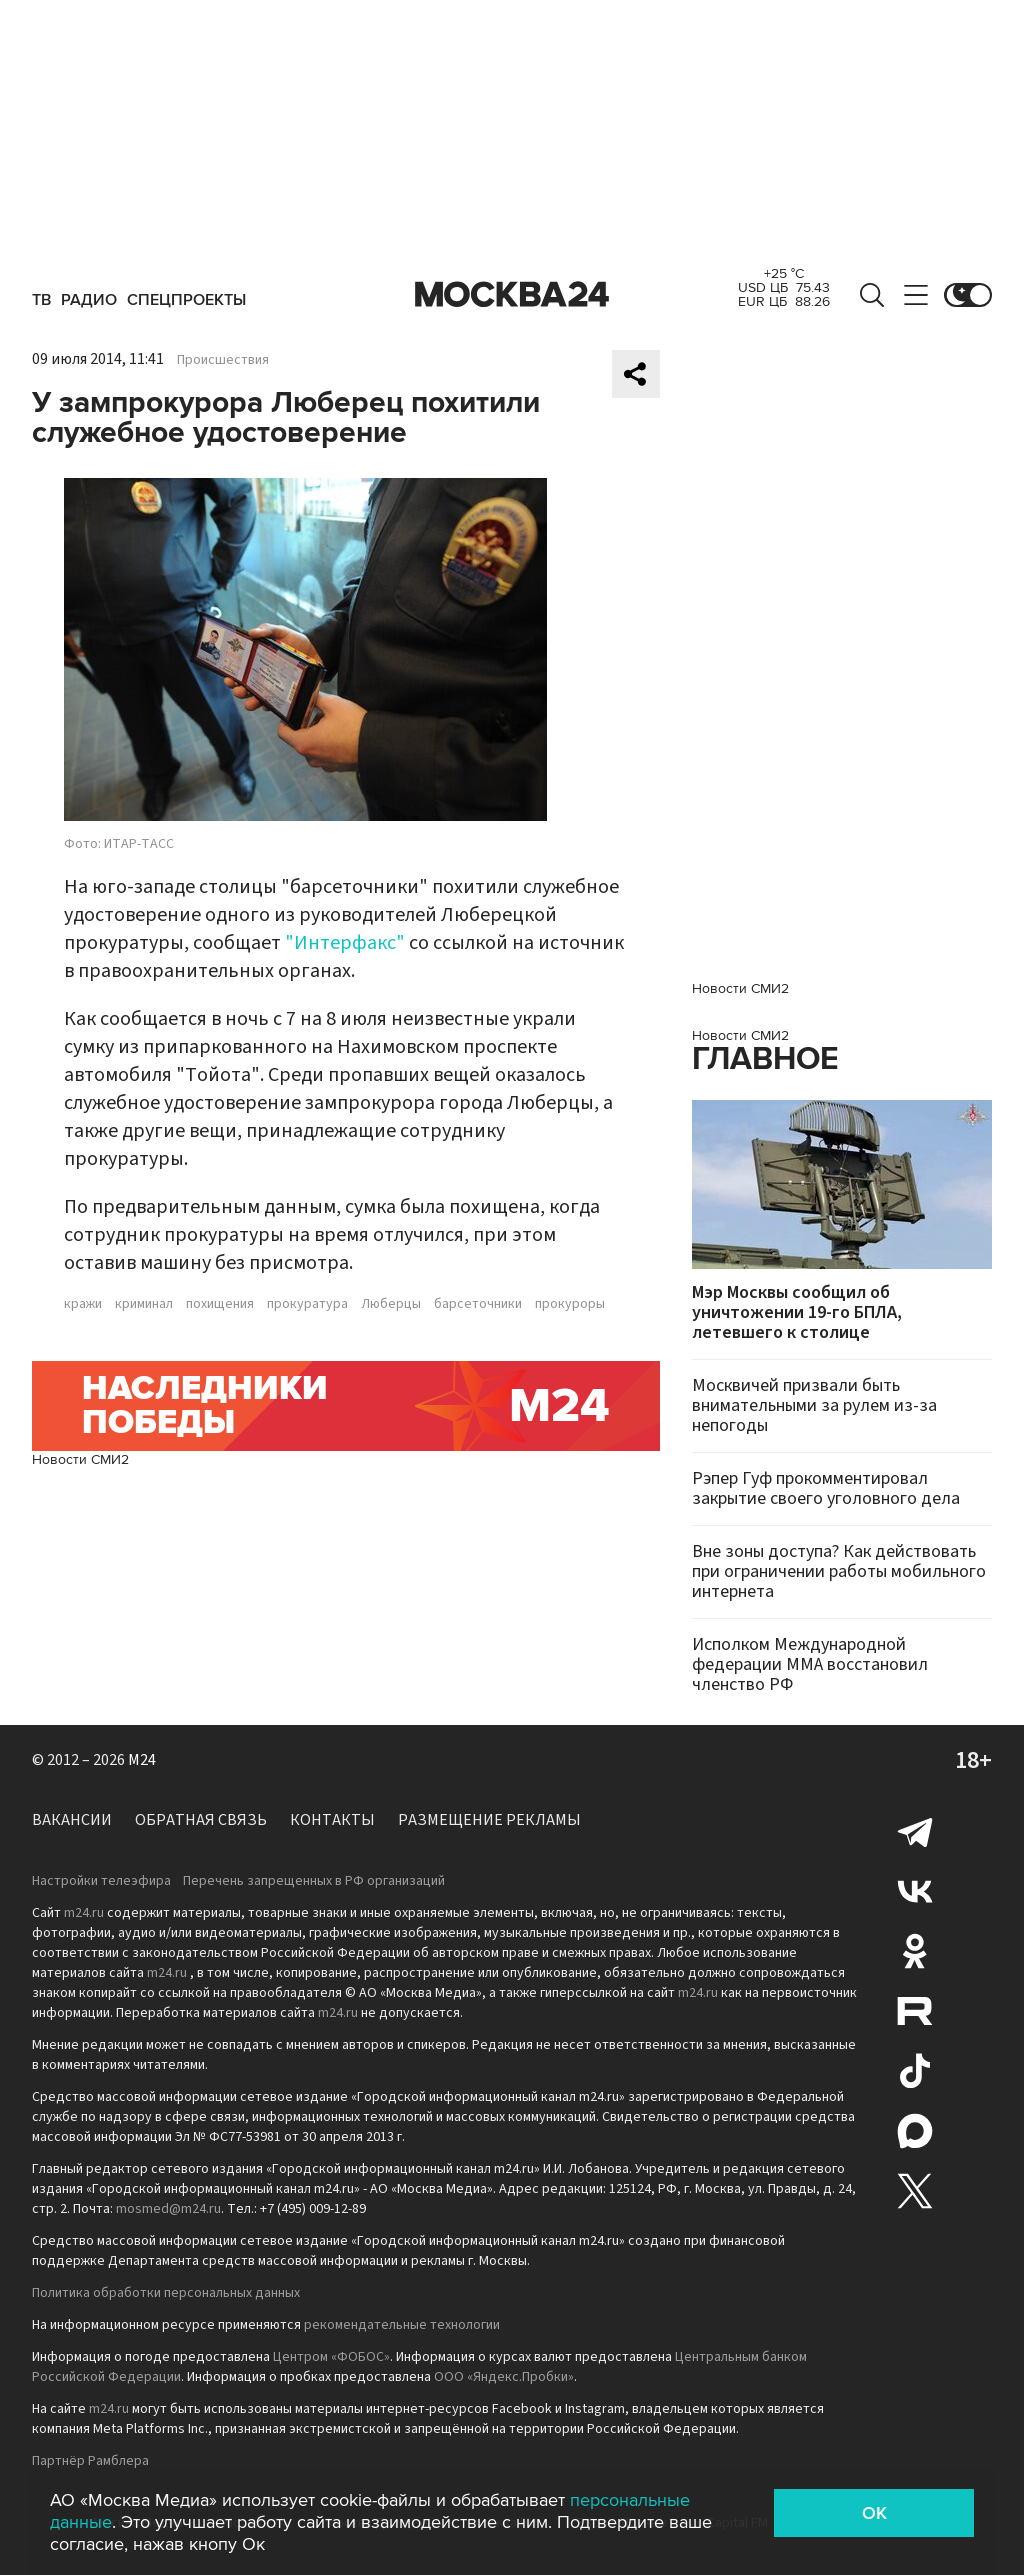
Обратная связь (201, 1820)
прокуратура (307, 1304)
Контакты (332, 1820)
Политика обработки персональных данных (166, 2293)
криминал (144, 1304)
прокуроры (570, 1304)
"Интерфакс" (345, 943)
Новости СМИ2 (80, 1459)
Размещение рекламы (489, 1820)
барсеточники (478, 1304)
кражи (83, 1304)
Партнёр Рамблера (90, 2461)
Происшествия (223, 360)
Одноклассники (915, 1951)
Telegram (915, 1831)
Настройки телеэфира (101, 1881)
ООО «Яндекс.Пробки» (504, 2377)
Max (915, 2131)
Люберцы (391, 1304)
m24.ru (84, 1913)
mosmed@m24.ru (168, 2209)
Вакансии (72, 1820)
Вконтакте (915, 1891)
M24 (142, 1760)
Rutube (915, 2011)
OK (874, 2513)
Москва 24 (512, 295)
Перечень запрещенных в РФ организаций (314, 1881)
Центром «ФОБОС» (331, 2357)
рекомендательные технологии (402, 2325)
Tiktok (915, 2071)
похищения (220, 1304)
